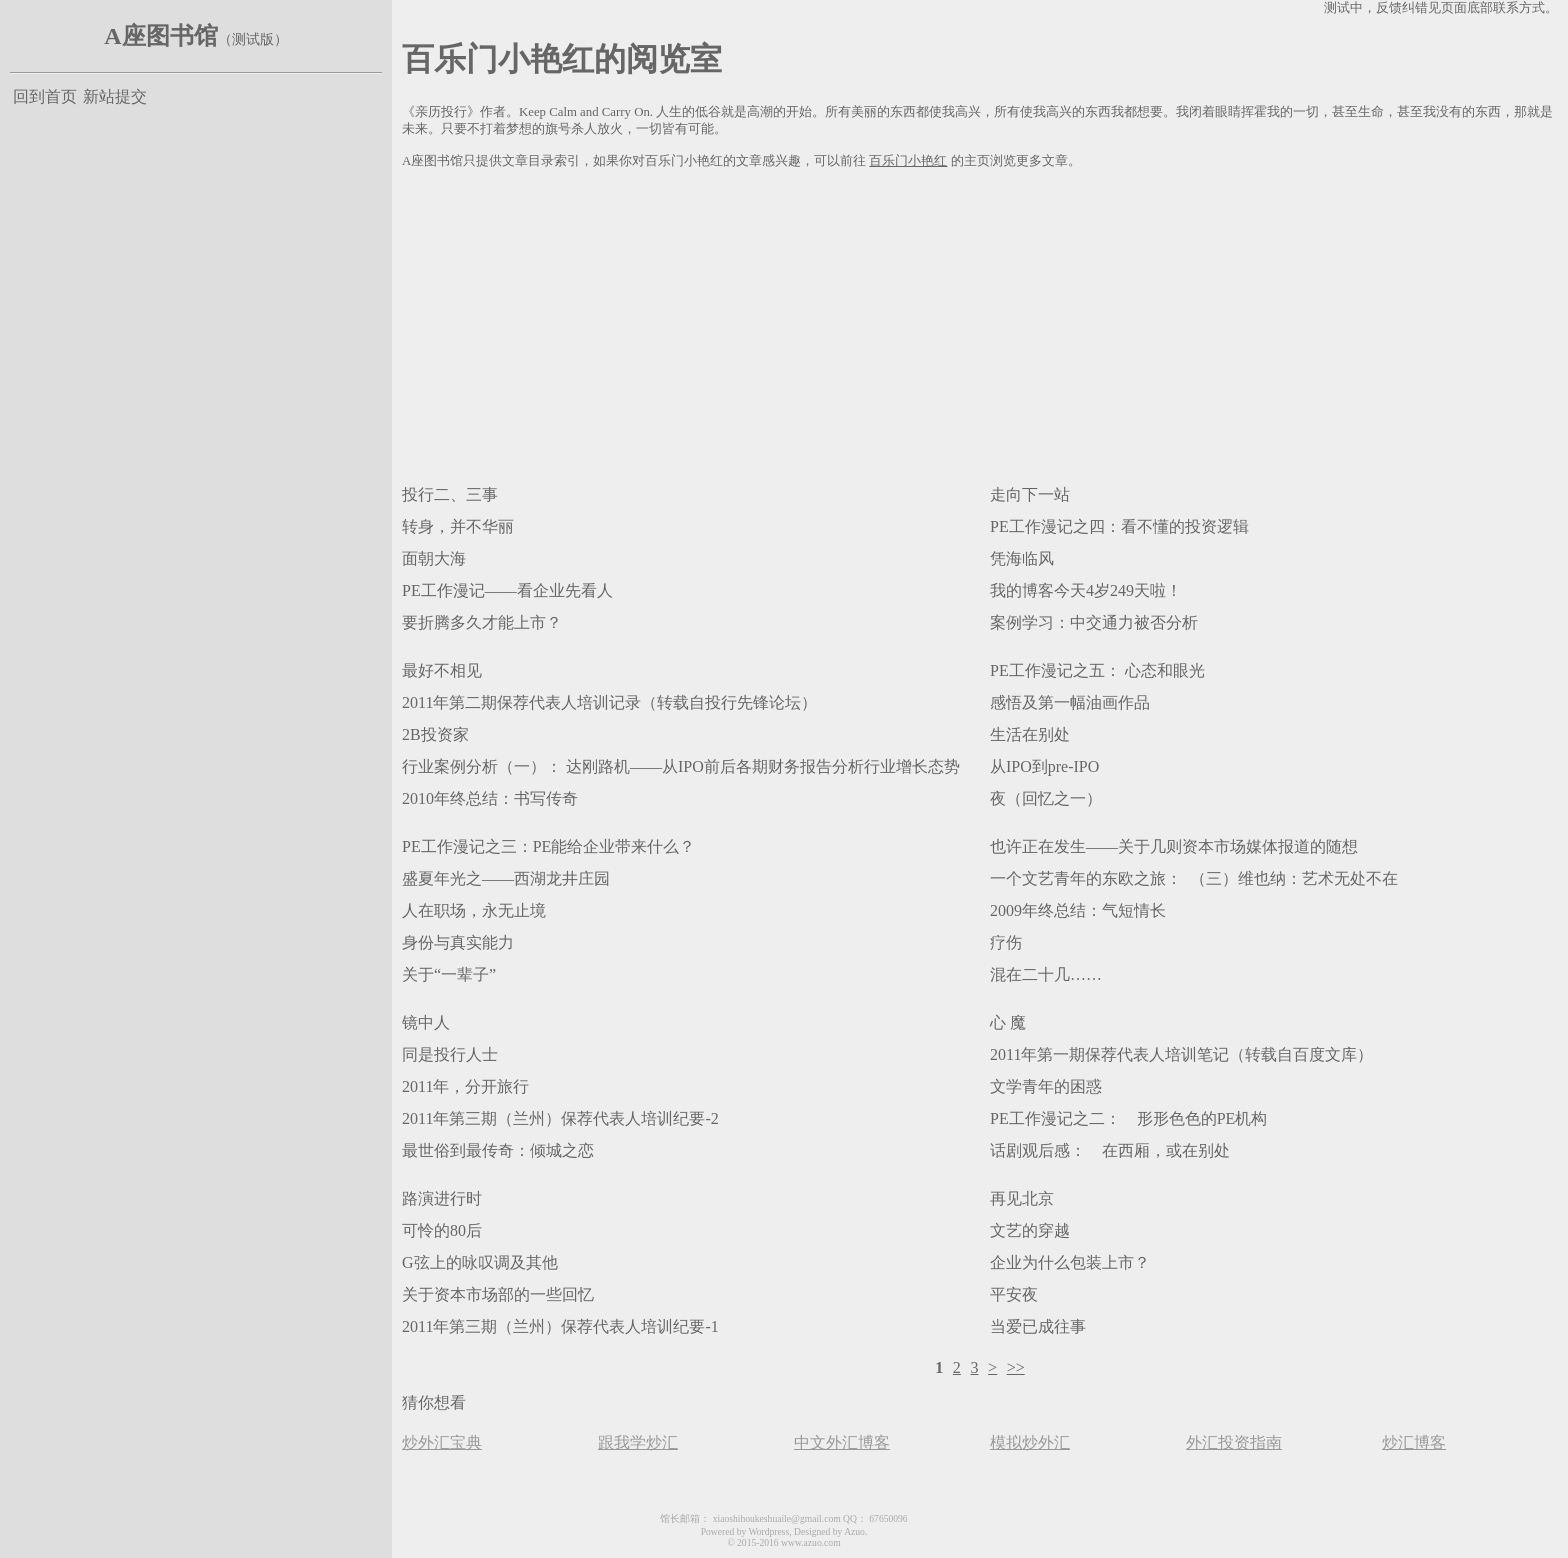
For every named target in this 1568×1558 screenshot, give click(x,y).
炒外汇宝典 (442, 1442)
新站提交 (115, 96)
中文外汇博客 (842, 1442)
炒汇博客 (1414, 1442)
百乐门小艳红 (908, 161)
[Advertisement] (980, 323)
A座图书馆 (160, 36)
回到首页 (45, 96)
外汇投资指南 (1234, 1442)
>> (1016, 1367)
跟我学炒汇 (638, 1442)
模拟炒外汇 (1030, 1442)
